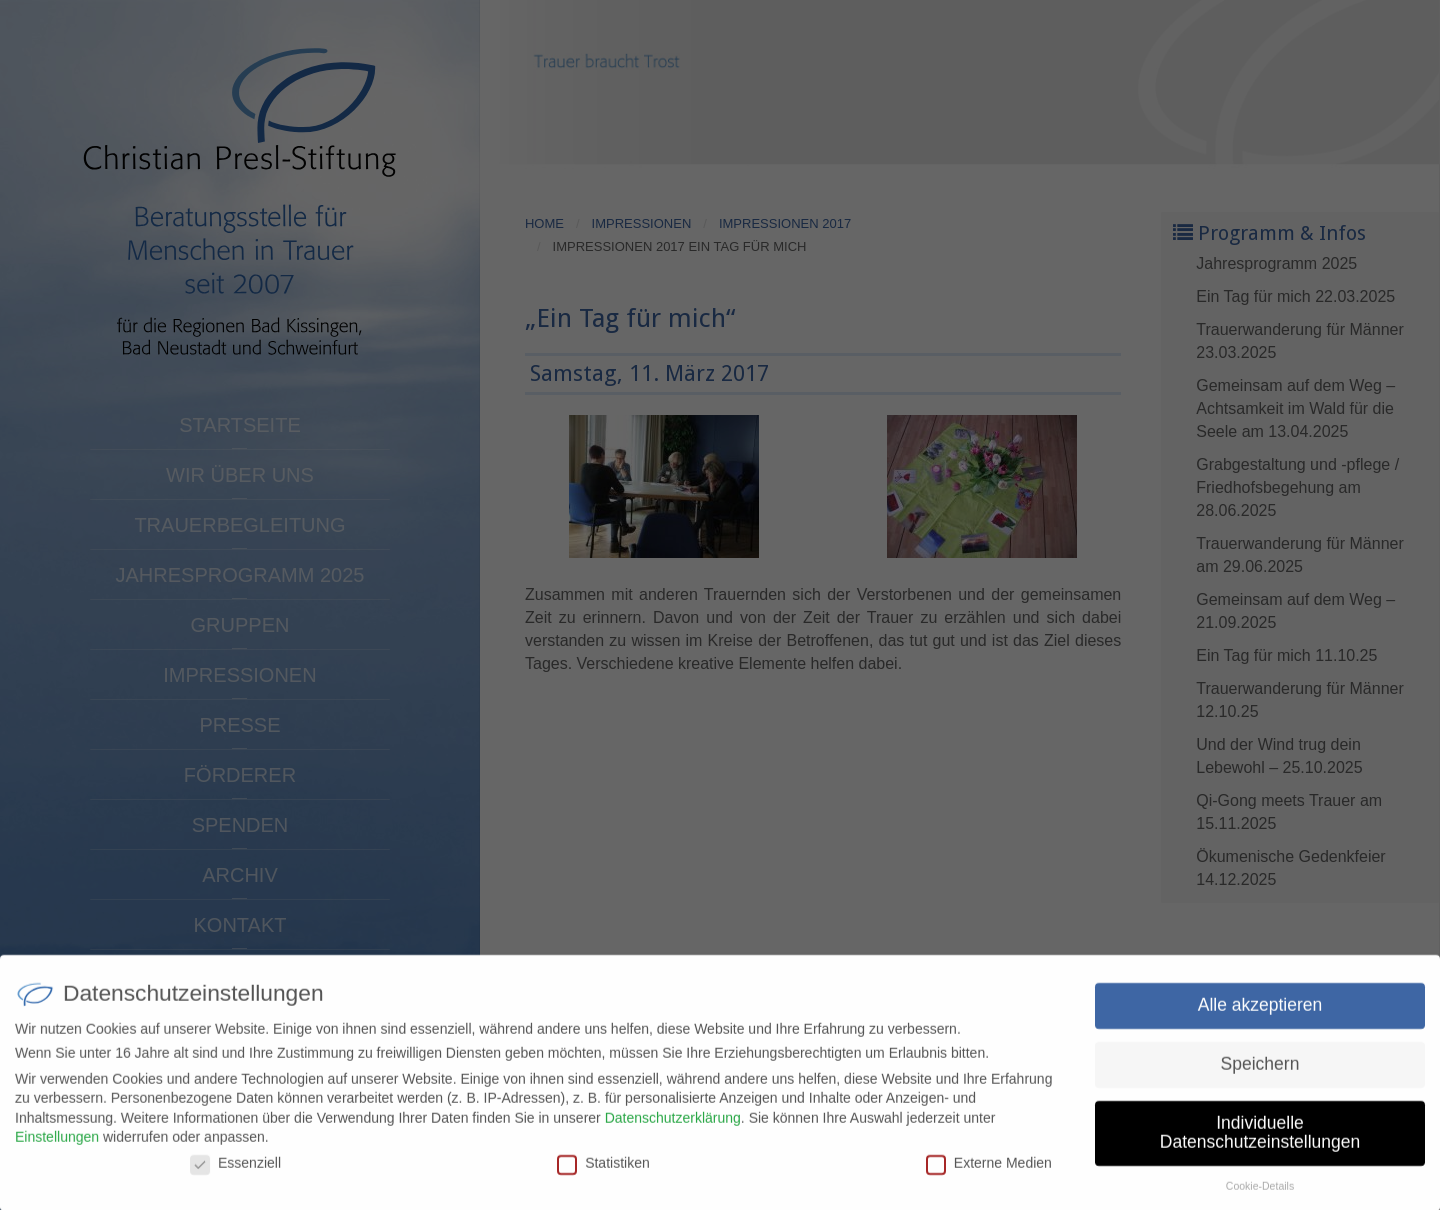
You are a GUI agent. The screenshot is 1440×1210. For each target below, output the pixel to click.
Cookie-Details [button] (1260, 1195)
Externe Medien (989, 1172)
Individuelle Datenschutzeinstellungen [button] (1260, 1142)
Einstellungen (57, 1146)
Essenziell (235, 1172)
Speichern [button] (1260, 1073)
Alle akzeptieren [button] (1260, 1014)
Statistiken (603, 1172)
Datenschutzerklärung (673, 1127)
